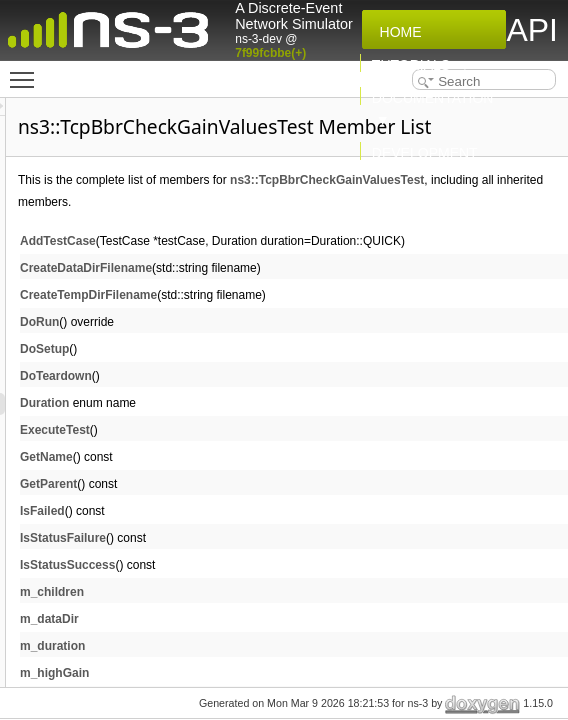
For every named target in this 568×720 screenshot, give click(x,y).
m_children (302, 642)
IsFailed (292, 561)
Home (397, 32)
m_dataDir (299, 669)
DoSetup (294, 399)
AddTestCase (308, 291)
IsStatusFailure (313, 588)
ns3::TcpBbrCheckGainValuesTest (365, 230)
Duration (294, 453)
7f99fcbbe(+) (270, 53)
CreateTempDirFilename (338, 345)
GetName (296, 507)
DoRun (289, 372)
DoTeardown (306, 426)
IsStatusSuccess (317, 615)
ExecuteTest (305, 480)
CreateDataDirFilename (336, 318)
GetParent (298, 534)
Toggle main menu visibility (27, 71)
